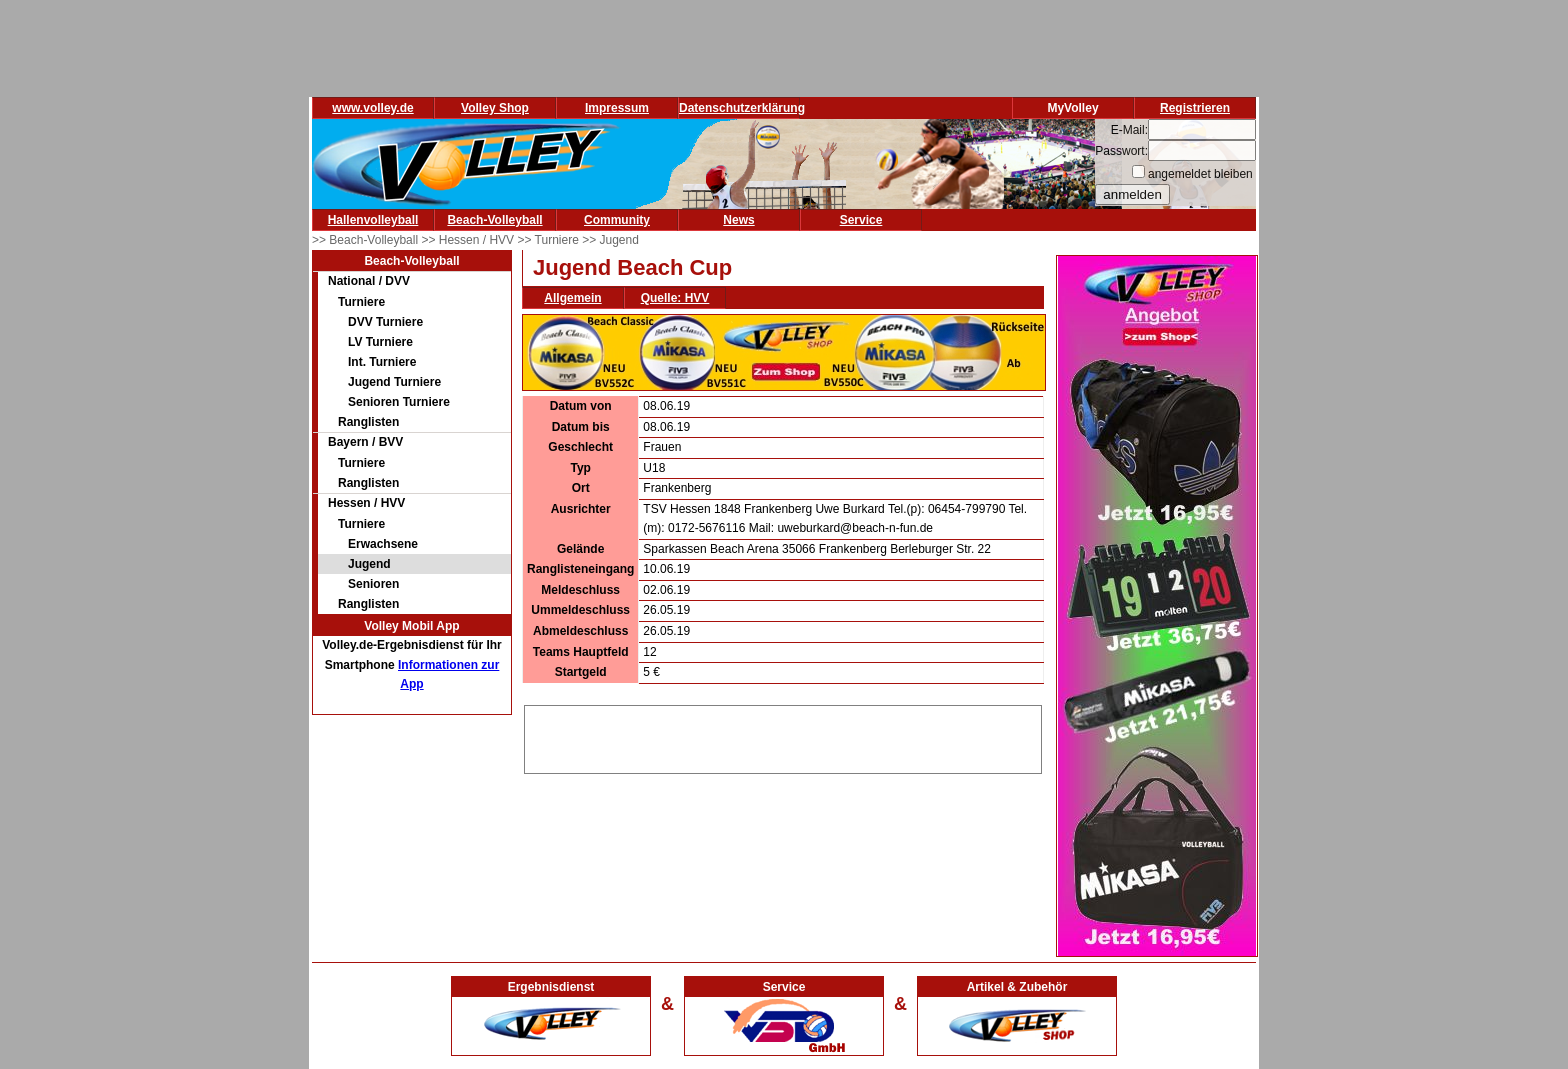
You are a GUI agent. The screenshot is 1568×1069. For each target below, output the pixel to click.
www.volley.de (372, 108)
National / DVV (369, 281)
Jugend (369, 564)
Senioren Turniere (399, 402)
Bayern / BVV (365, 442)
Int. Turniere (382, 362)
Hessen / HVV (366, 503)
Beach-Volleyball (494, 220)
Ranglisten (368, 422)
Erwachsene (383, 544)
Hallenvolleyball (373, 220)
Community (617, 220)
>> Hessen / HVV (469, 240)
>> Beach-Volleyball (366, 240)
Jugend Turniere (394, 382)
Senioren (373, 584)
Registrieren (1195, 108)
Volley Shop (495, 108)
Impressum (617, 108)
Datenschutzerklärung (742, 108)
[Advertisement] (783, 736)
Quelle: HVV (675, 298)
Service (861, 220)
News (738, 220)
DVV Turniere (385, 322)
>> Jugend (610, 240)
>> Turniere (549, 240)
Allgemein (572, 298)
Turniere (361, 302)
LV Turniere (380, 342)
